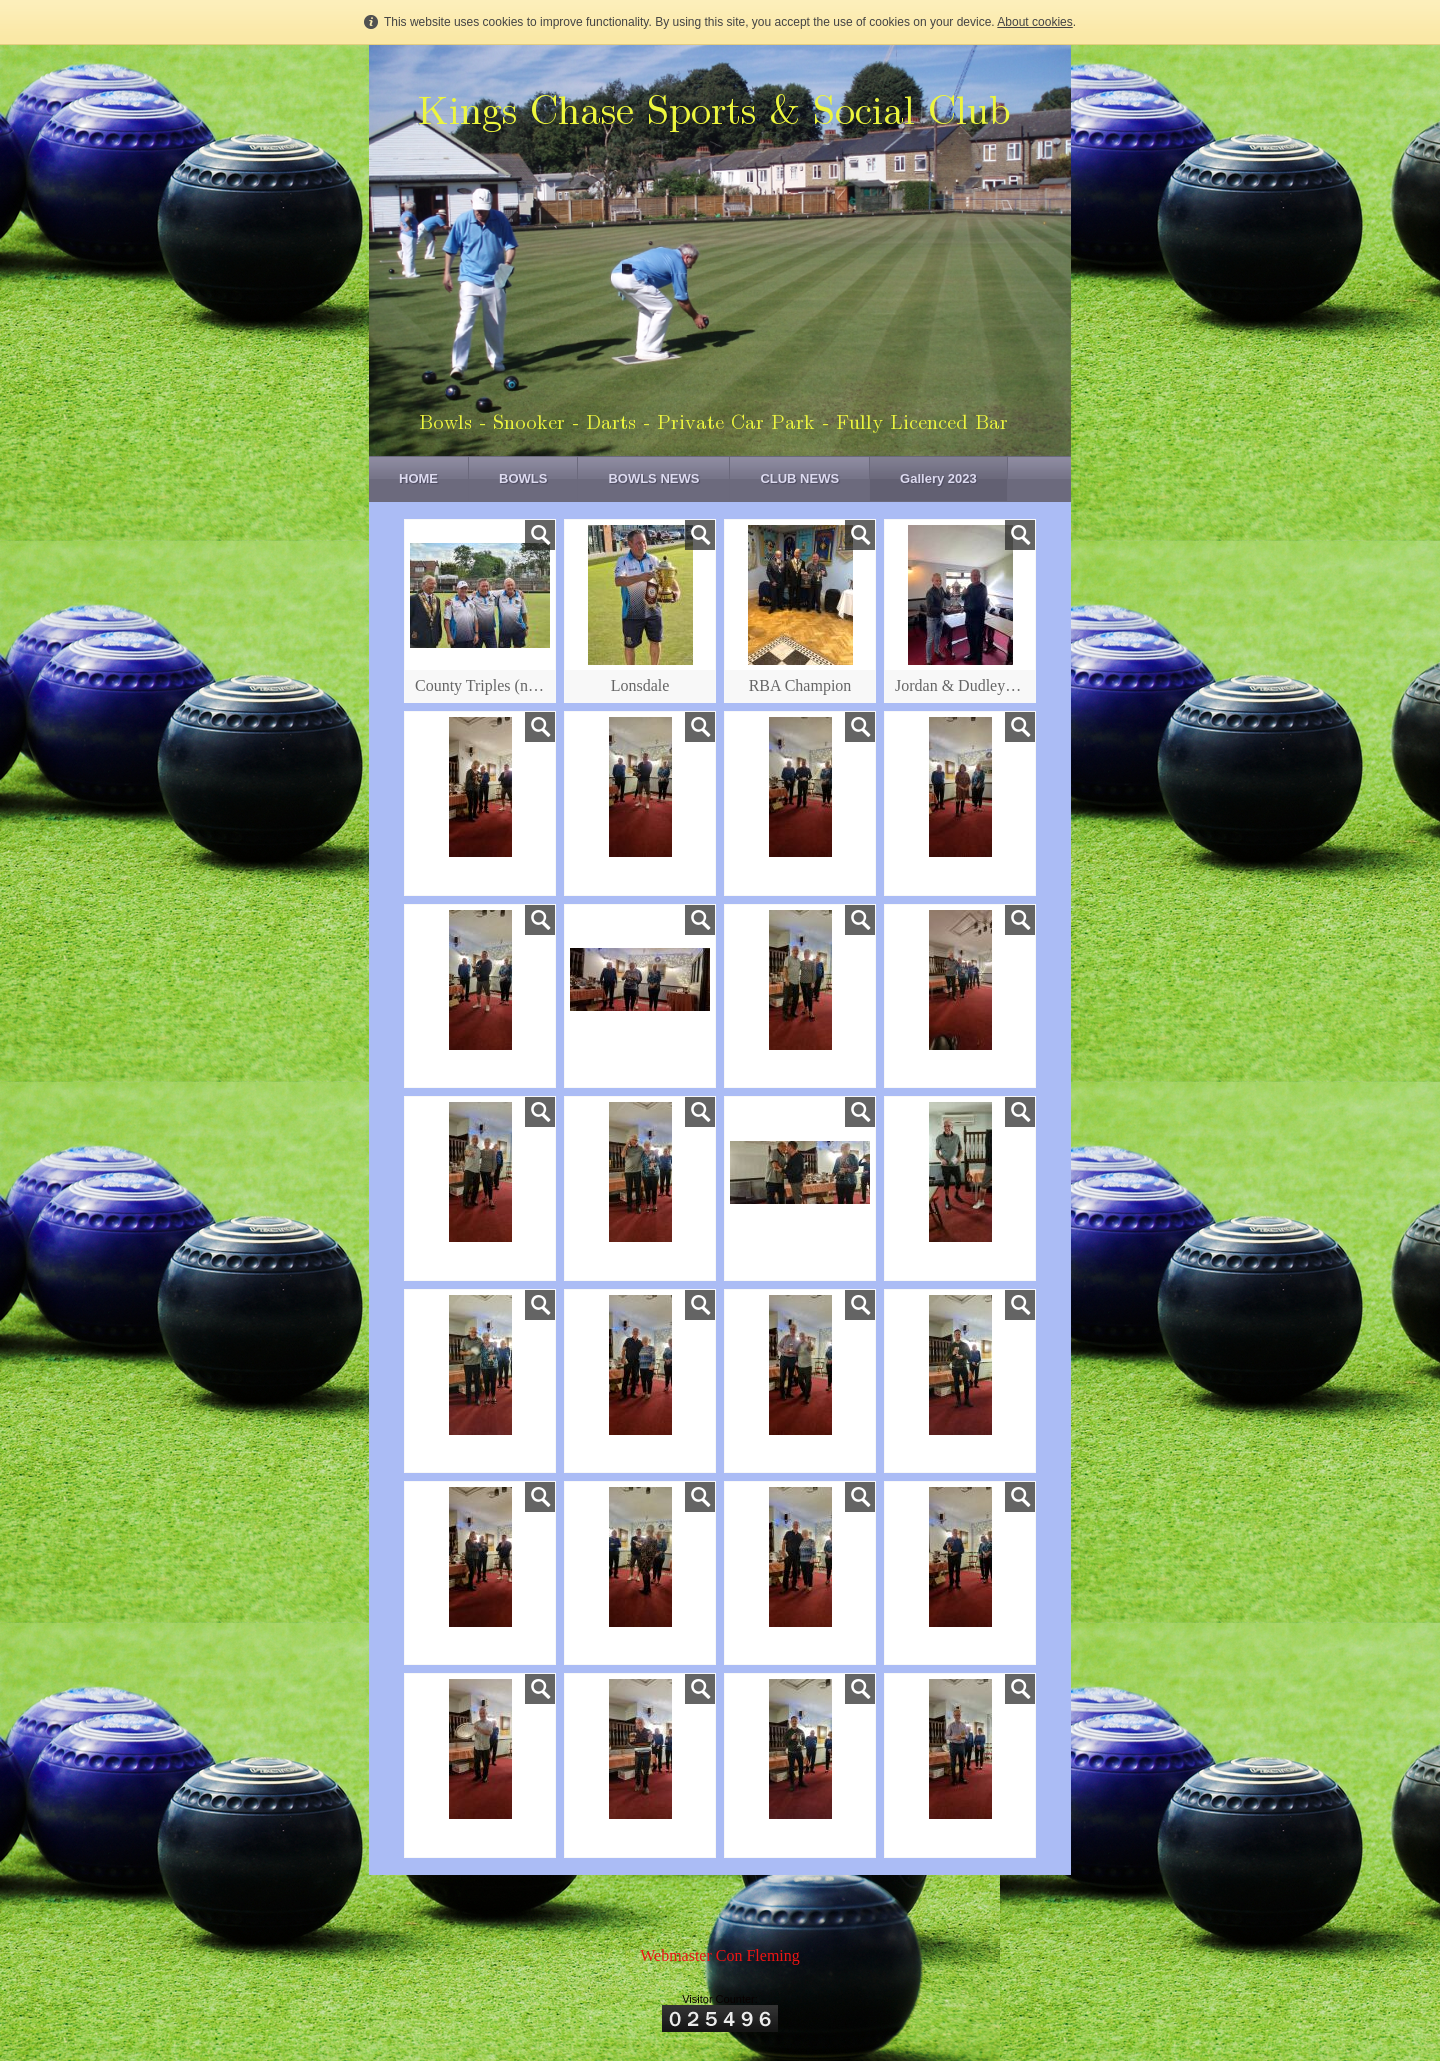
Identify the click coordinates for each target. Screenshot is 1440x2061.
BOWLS (523, 478)
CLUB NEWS (799, 478)
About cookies (1034, 22)
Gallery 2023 (938, 478)
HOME (418, 478)
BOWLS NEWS (653, 478)
